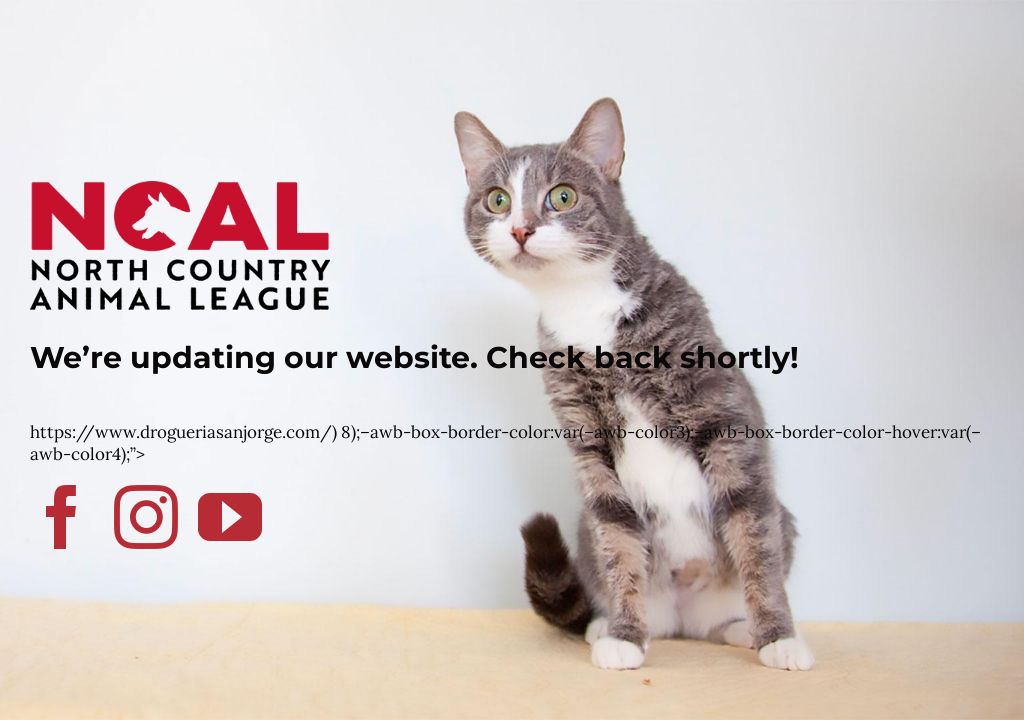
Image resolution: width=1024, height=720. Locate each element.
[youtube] (230, 517)
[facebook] (62, 517)
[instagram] (146, 517)
